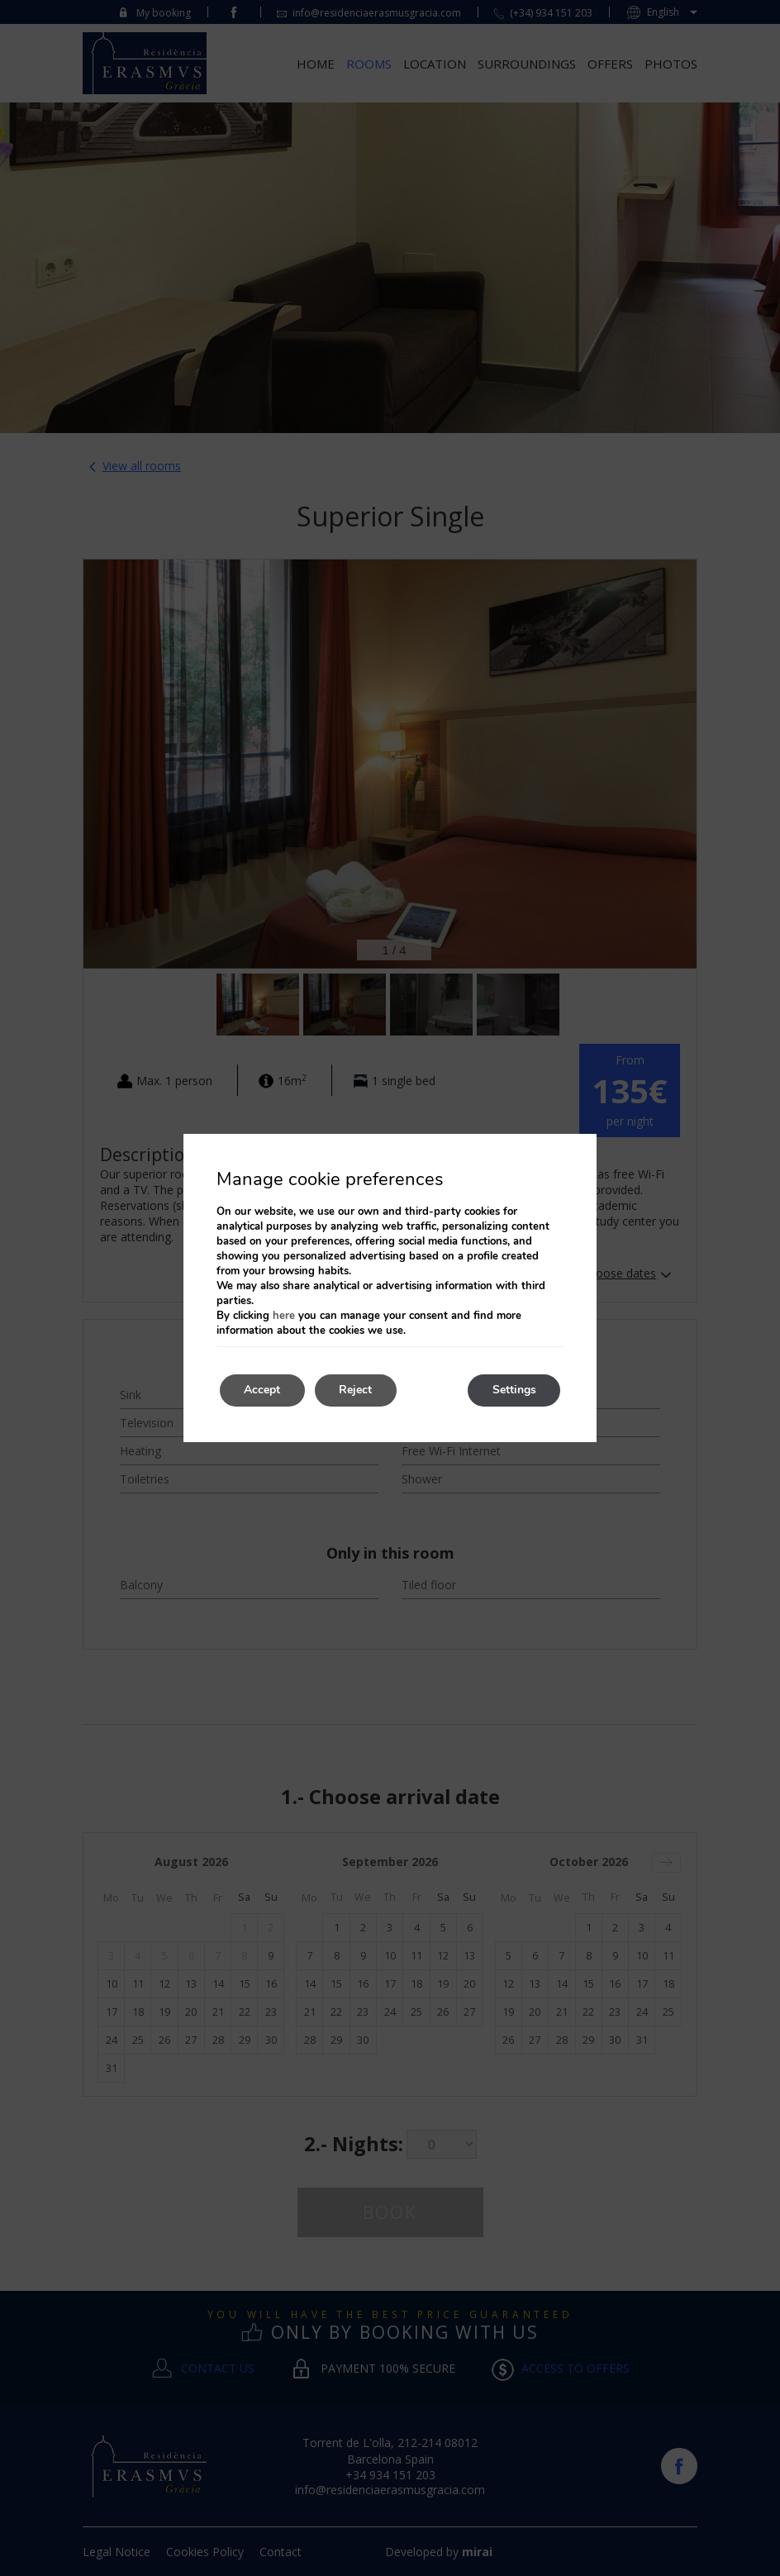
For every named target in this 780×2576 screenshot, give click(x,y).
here (284, 1315)
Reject (356, 1390)
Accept (263, 1390)
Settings (513, 1390)
